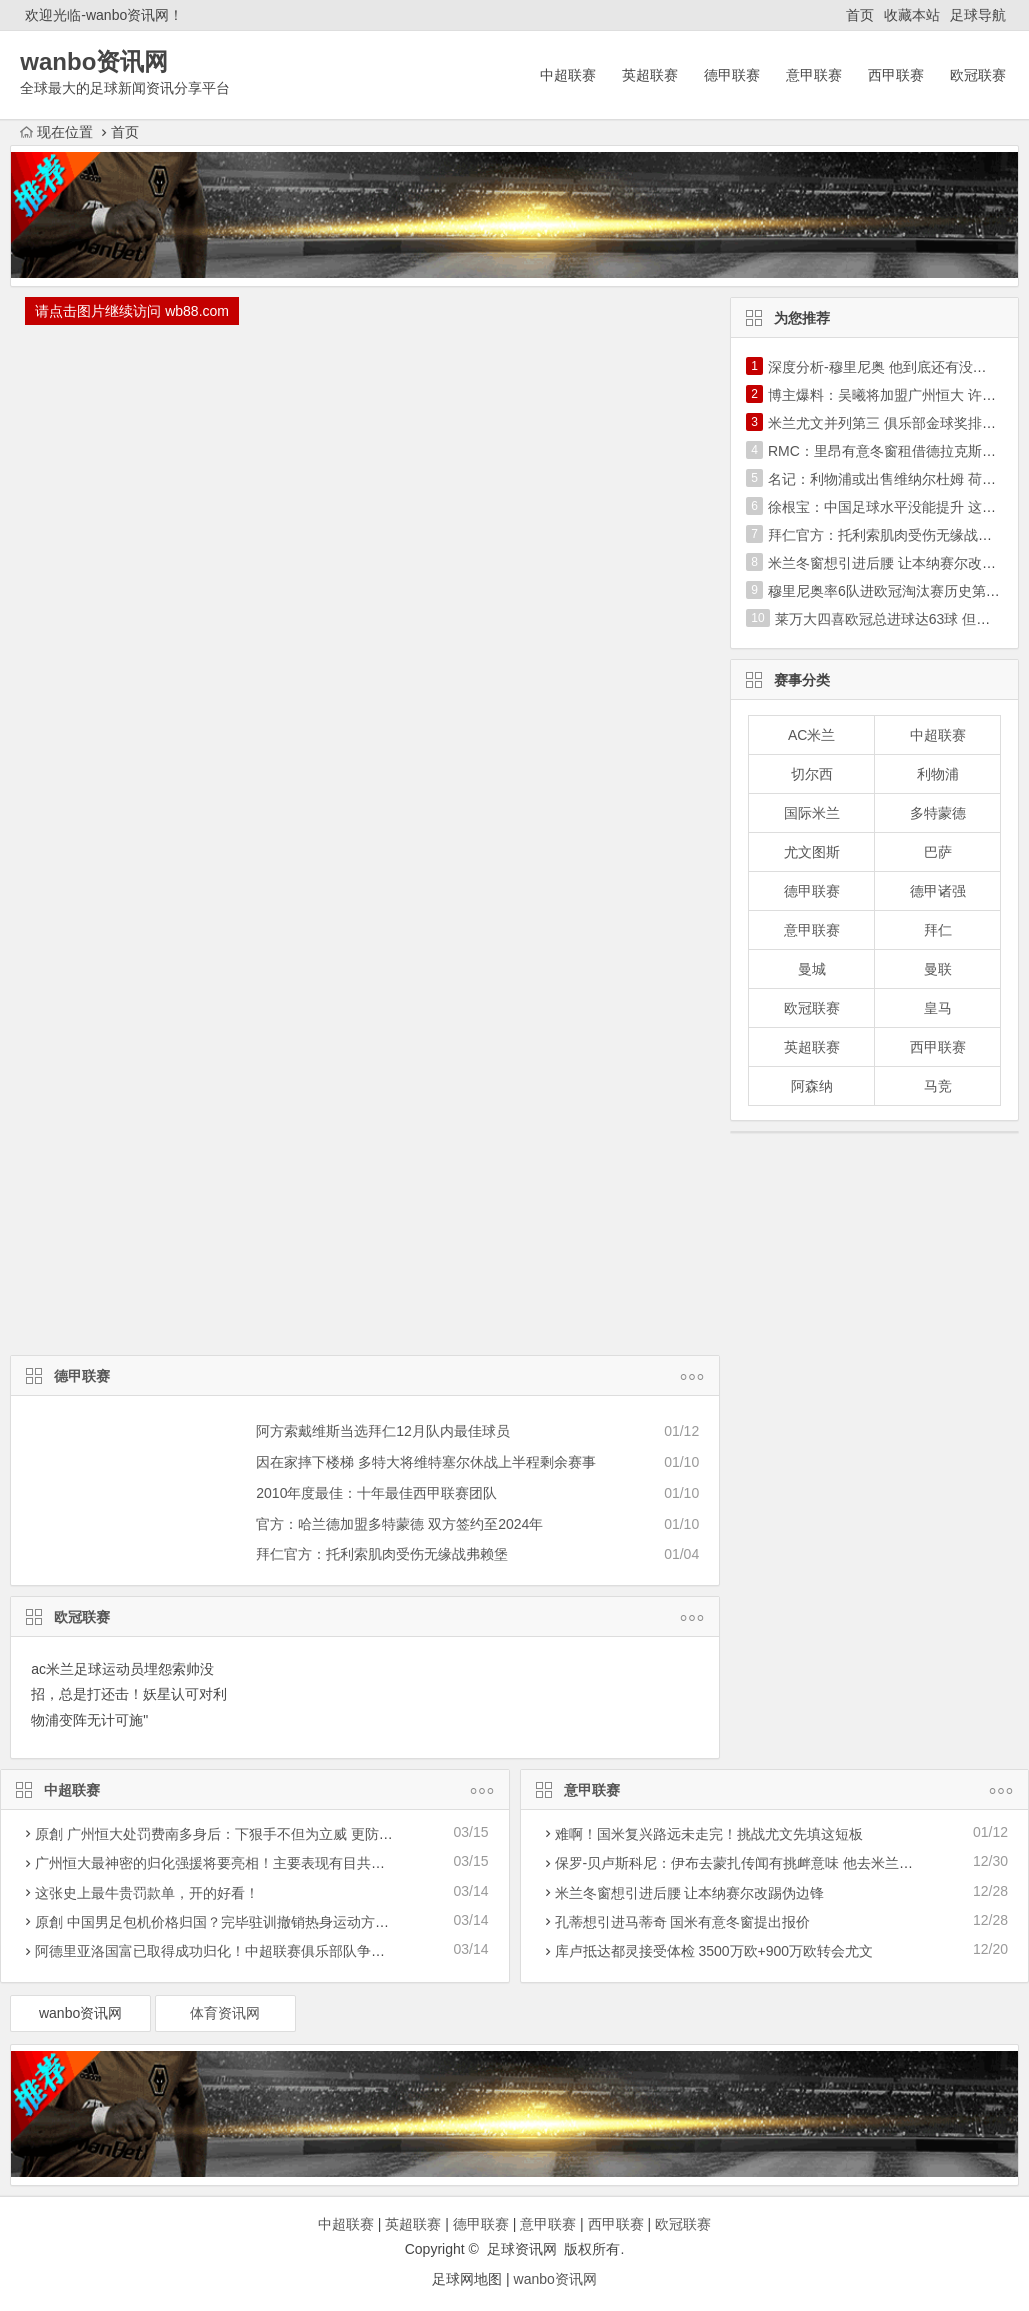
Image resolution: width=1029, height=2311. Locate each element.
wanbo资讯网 (80, 2013)
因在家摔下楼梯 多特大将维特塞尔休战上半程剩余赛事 (426, 1462)
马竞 (938, 1086)
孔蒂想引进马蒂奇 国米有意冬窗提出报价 (683, 1922)
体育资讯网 (225, 2013)
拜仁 (938, 930)
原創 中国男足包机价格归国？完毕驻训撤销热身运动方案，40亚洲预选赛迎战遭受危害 (303, 1922)
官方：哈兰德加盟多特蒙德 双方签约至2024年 (399, 1524)
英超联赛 (650, 75)
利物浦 (938, 774)
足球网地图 (467, 2279)
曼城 (812, 969)
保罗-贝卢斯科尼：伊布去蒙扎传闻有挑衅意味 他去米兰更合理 (748, 1863)
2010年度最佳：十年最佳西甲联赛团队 (376, 1493)
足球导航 (978, 15)
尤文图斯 (812, 852)
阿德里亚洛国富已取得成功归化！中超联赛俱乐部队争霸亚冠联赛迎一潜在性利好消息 (301, 1951)
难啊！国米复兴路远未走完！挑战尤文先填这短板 (709, 1834)
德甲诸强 (938, 891)
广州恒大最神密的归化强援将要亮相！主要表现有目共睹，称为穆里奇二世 (266, 1863)
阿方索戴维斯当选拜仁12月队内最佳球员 (383, 1431)
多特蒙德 (938, 813)
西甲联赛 (896, 75)
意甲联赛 (814, 75)
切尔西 (812, 774)
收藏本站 (912, 15)
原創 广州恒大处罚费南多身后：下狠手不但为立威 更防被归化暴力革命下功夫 (277, 1834)
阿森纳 (812, 1086)
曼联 (938, 969)
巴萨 (938, 852)
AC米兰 (811, 735)
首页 (860, 15)
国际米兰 (812, 813)
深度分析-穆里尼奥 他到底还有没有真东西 (898, 367)
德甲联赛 (732, 75)
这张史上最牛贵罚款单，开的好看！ (147, 1893)
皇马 (938, 1008)
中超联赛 (568, 75)
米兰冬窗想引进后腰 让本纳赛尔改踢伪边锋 (690, 1893)
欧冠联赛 (978, 75)
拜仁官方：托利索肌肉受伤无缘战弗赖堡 (382, 1554)
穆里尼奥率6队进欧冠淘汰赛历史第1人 (888, 591)
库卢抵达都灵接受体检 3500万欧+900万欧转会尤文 (714, 1951)
